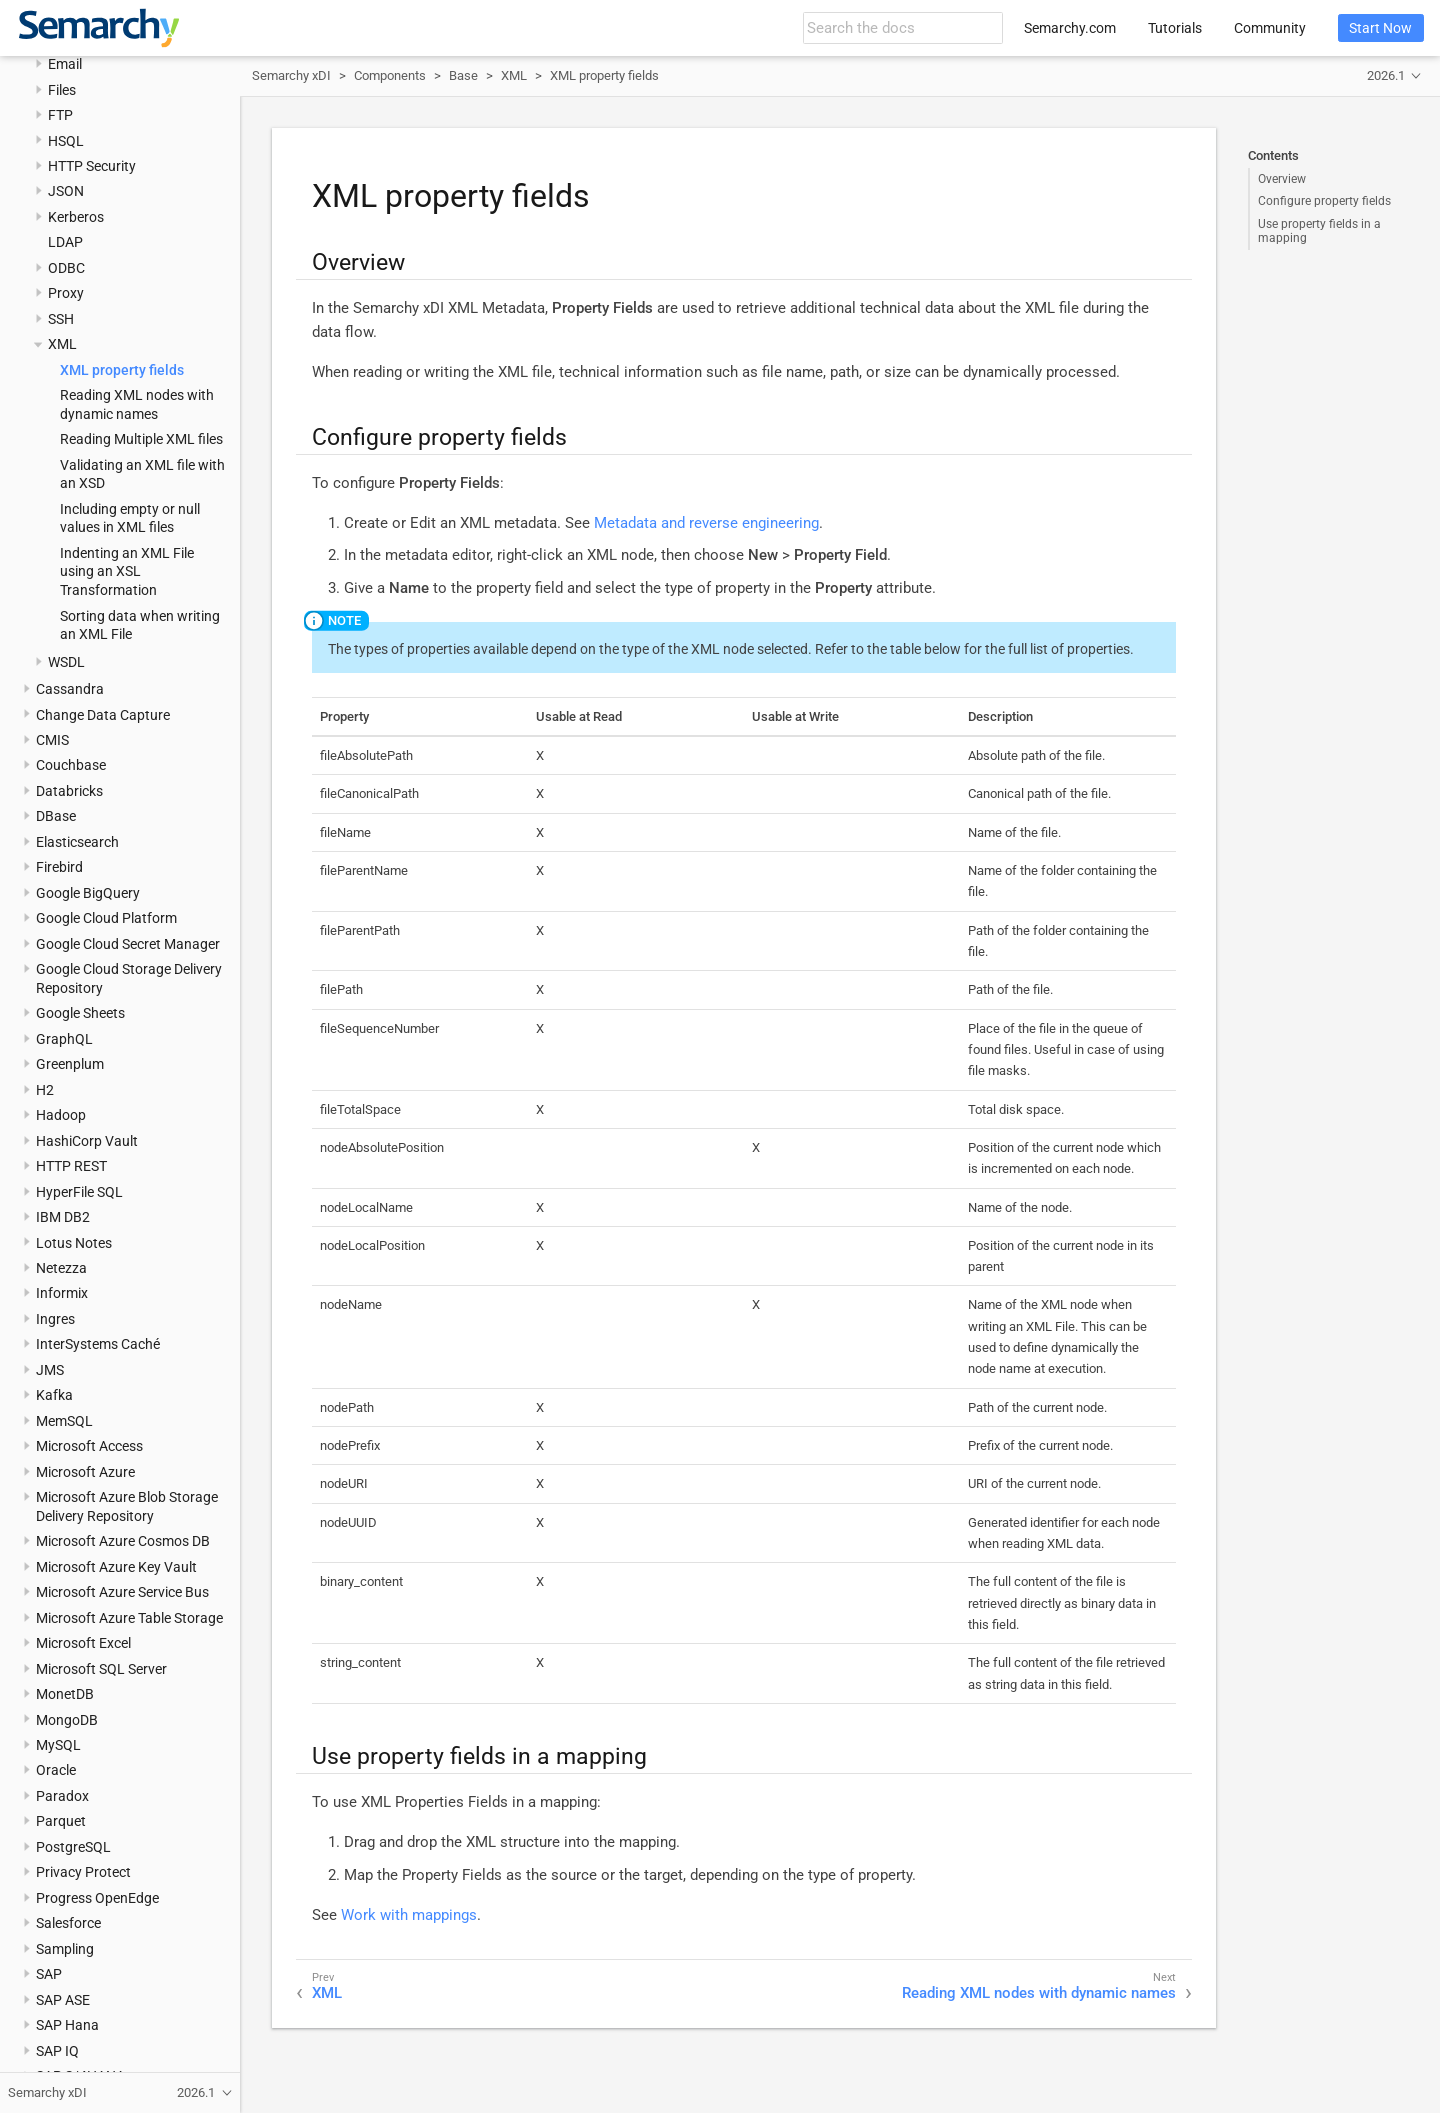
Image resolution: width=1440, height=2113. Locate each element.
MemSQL (64, 1421)
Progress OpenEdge (97, 1898)
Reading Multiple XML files (141, 439)
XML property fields (122, 370)
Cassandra (70, 689)
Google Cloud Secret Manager (128, 944)
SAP (49, 1974)
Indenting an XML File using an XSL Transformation (127, 571)
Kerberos (76, 217)
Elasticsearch (77, 842)
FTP (60, 115)
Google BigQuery (88, 893)
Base (463, 75)
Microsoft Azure (85, 1472)
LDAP (65, 242)
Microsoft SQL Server (101, 1669)
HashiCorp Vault (87, 1141)
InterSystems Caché (98, 1344)
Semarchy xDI (291, 75)
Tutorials (1175, 28)
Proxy (66, 293)
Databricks (69, 791)
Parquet (61, 1821)
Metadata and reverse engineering (706, 523)
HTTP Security (92, 166)
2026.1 (1386, 75)
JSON (66, 191)
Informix (62, 1293)
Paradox (62, 1796)
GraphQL (64, 1039)
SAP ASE (63, 2000)
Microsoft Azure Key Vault (116, 1567)
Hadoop (61, 1115)
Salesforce (68, 1923)
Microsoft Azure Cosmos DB (123, 1541)
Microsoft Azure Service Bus (122, 1592)
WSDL (66, 662)
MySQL (58, 1745)
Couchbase (71, 765)
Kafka (54, 1395)
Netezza (61, 1268)
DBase (56, 816)
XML (62, 344)
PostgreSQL (73, 1847)
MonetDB (65, 1694)
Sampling (65, 1949)
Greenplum (70, 1064)
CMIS (52, 740)
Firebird (59, 867)
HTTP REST (71, 1166)
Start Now (1380, 28)
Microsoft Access (89, 1446)
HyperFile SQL (79, 1192)
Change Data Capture (103, 715)
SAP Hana (67, 2025)
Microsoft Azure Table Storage (129, 1618)
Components (390, 75)
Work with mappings (409, 1915)
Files (62, 90)
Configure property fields (1324, 201)
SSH (61, 319)
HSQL (66, 141)
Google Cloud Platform (106, 918)
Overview (1282, 179)
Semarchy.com (1070, 28)
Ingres (55, 1319)
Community (1270, 28)
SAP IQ (57, 2051)
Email (65, 64)
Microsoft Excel (83, 1643)
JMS (50, 1370)
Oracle (56, 1770)
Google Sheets (80, 1013)
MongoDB (67, 1720)
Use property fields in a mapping (1319, 231)
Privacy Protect (83, 1872)
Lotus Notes (74, 1243)
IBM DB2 (63, 1217)
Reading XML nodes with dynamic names (1039, 1993)
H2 (45, 1090)
